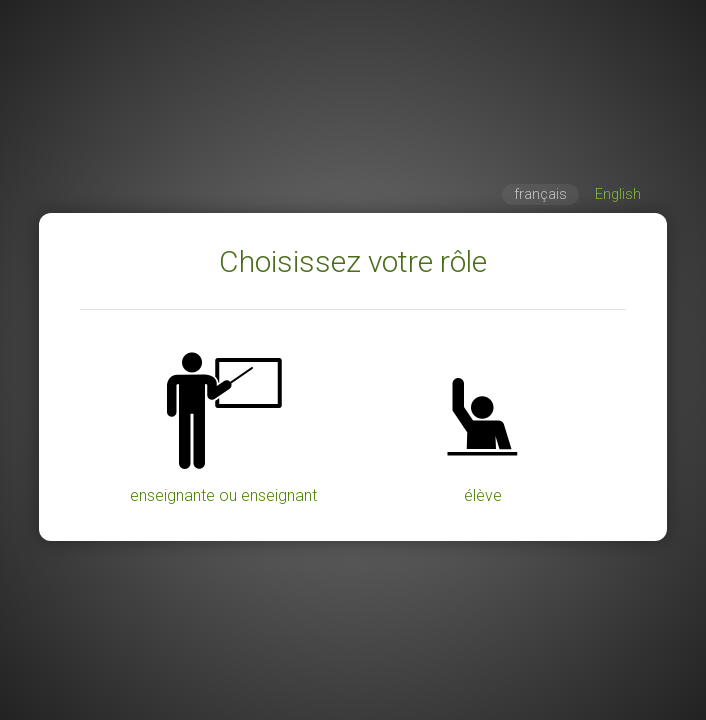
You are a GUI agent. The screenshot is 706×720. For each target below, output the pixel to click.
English (618, 194)
